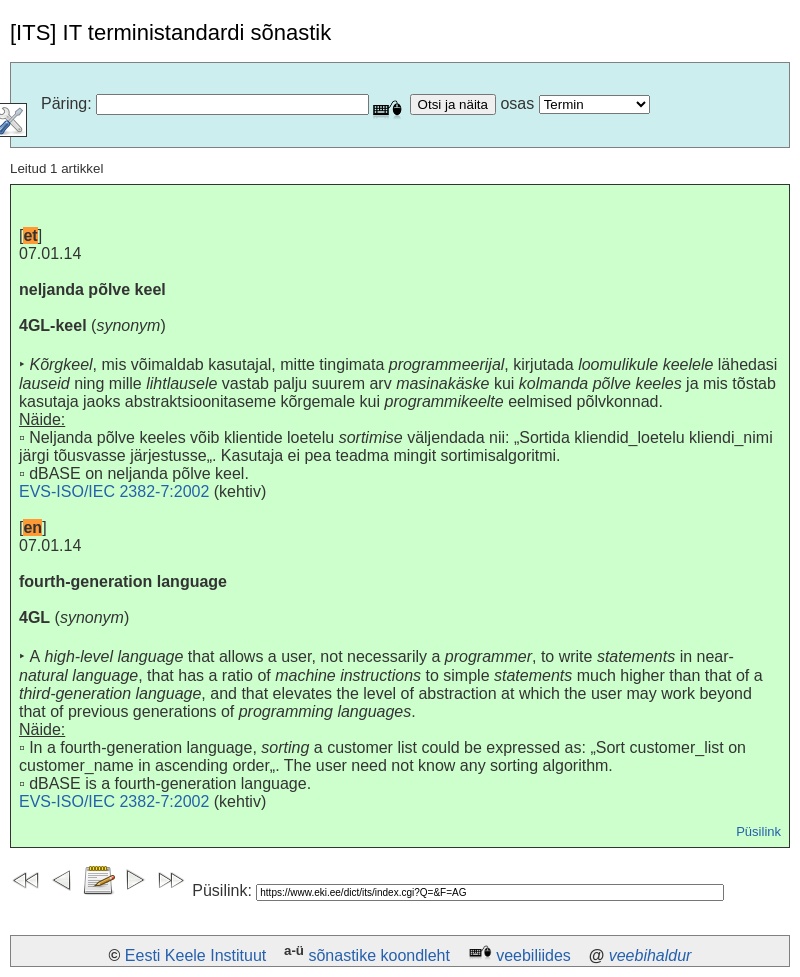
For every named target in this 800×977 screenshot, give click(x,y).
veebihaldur (650, 955)
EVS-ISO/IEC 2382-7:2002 (114, 491)
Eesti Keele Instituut (195, 955)
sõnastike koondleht (378, 955)
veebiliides (533, 955)
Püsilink (758, 831)
